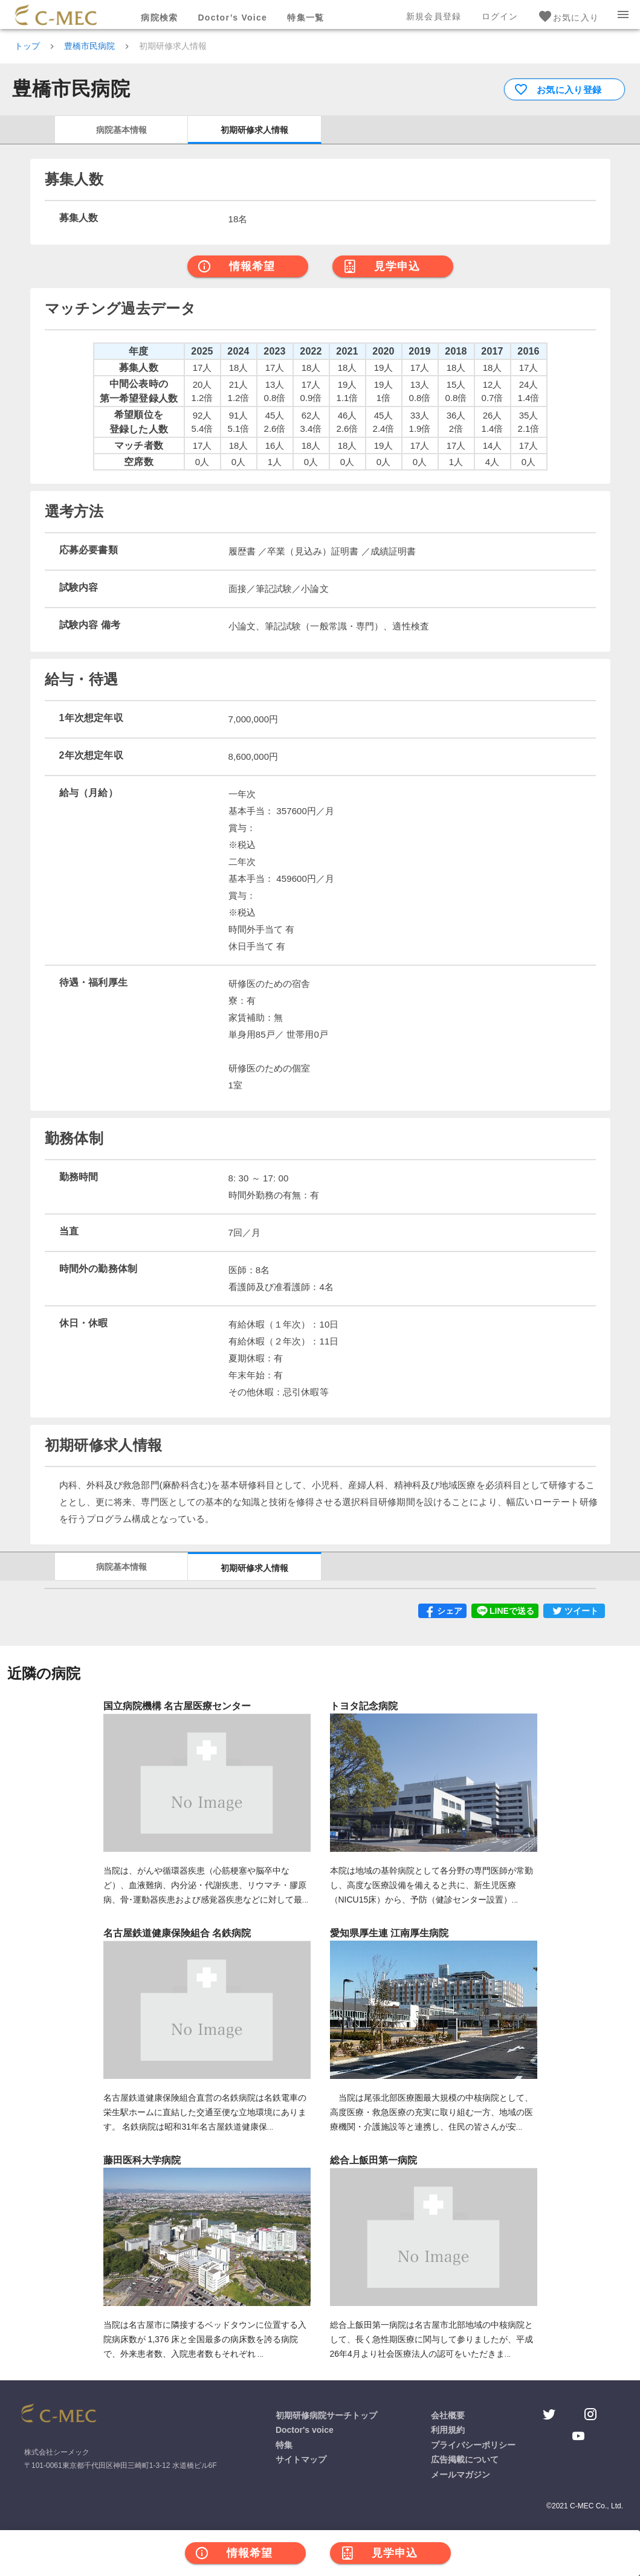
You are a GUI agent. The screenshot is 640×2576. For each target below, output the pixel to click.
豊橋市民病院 (89, 46)
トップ (27, 46)
